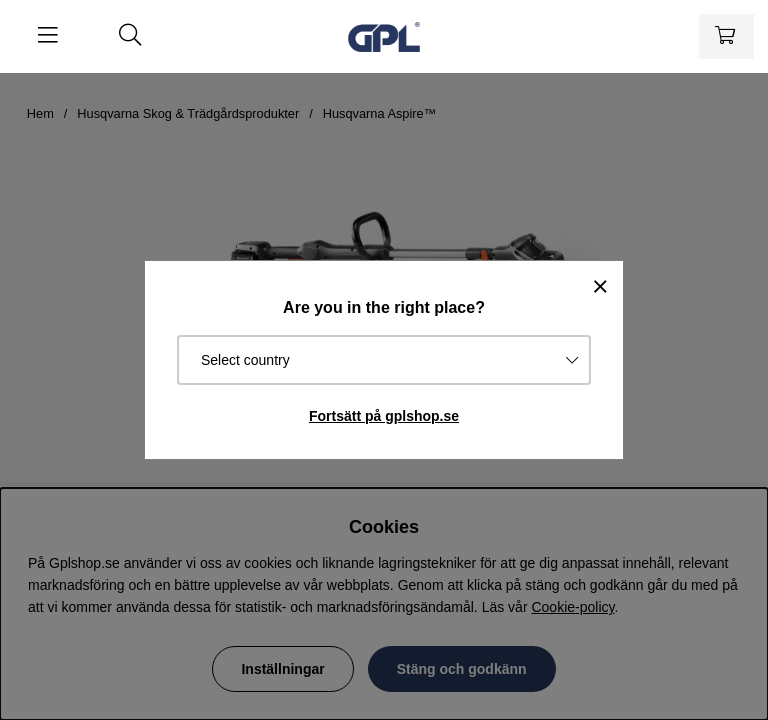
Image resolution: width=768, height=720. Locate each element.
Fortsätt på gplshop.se (384, 416)
